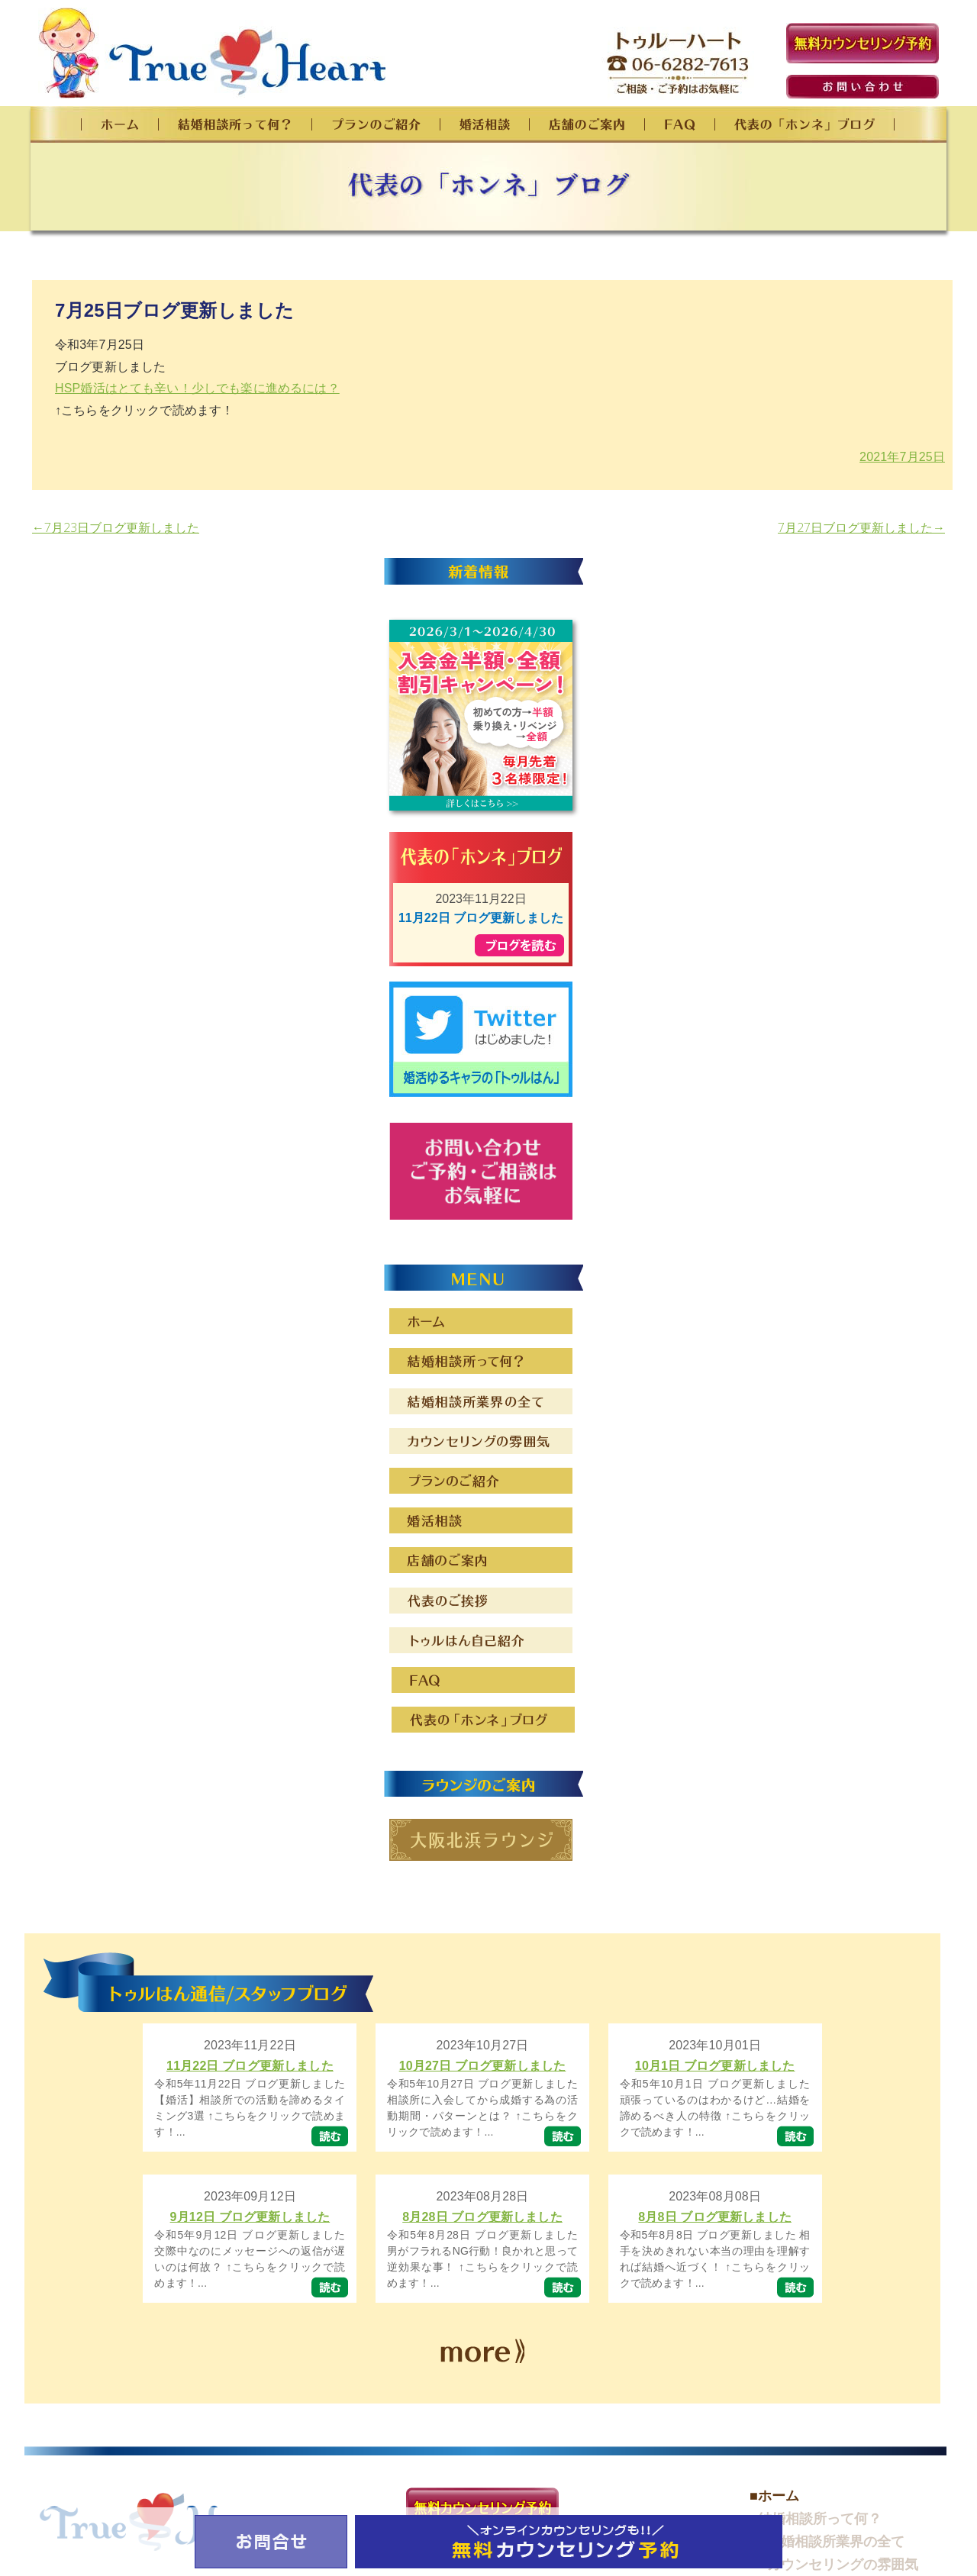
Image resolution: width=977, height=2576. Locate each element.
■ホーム (774, 2495)
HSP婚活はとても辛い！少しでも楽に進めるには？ (197, 388)
